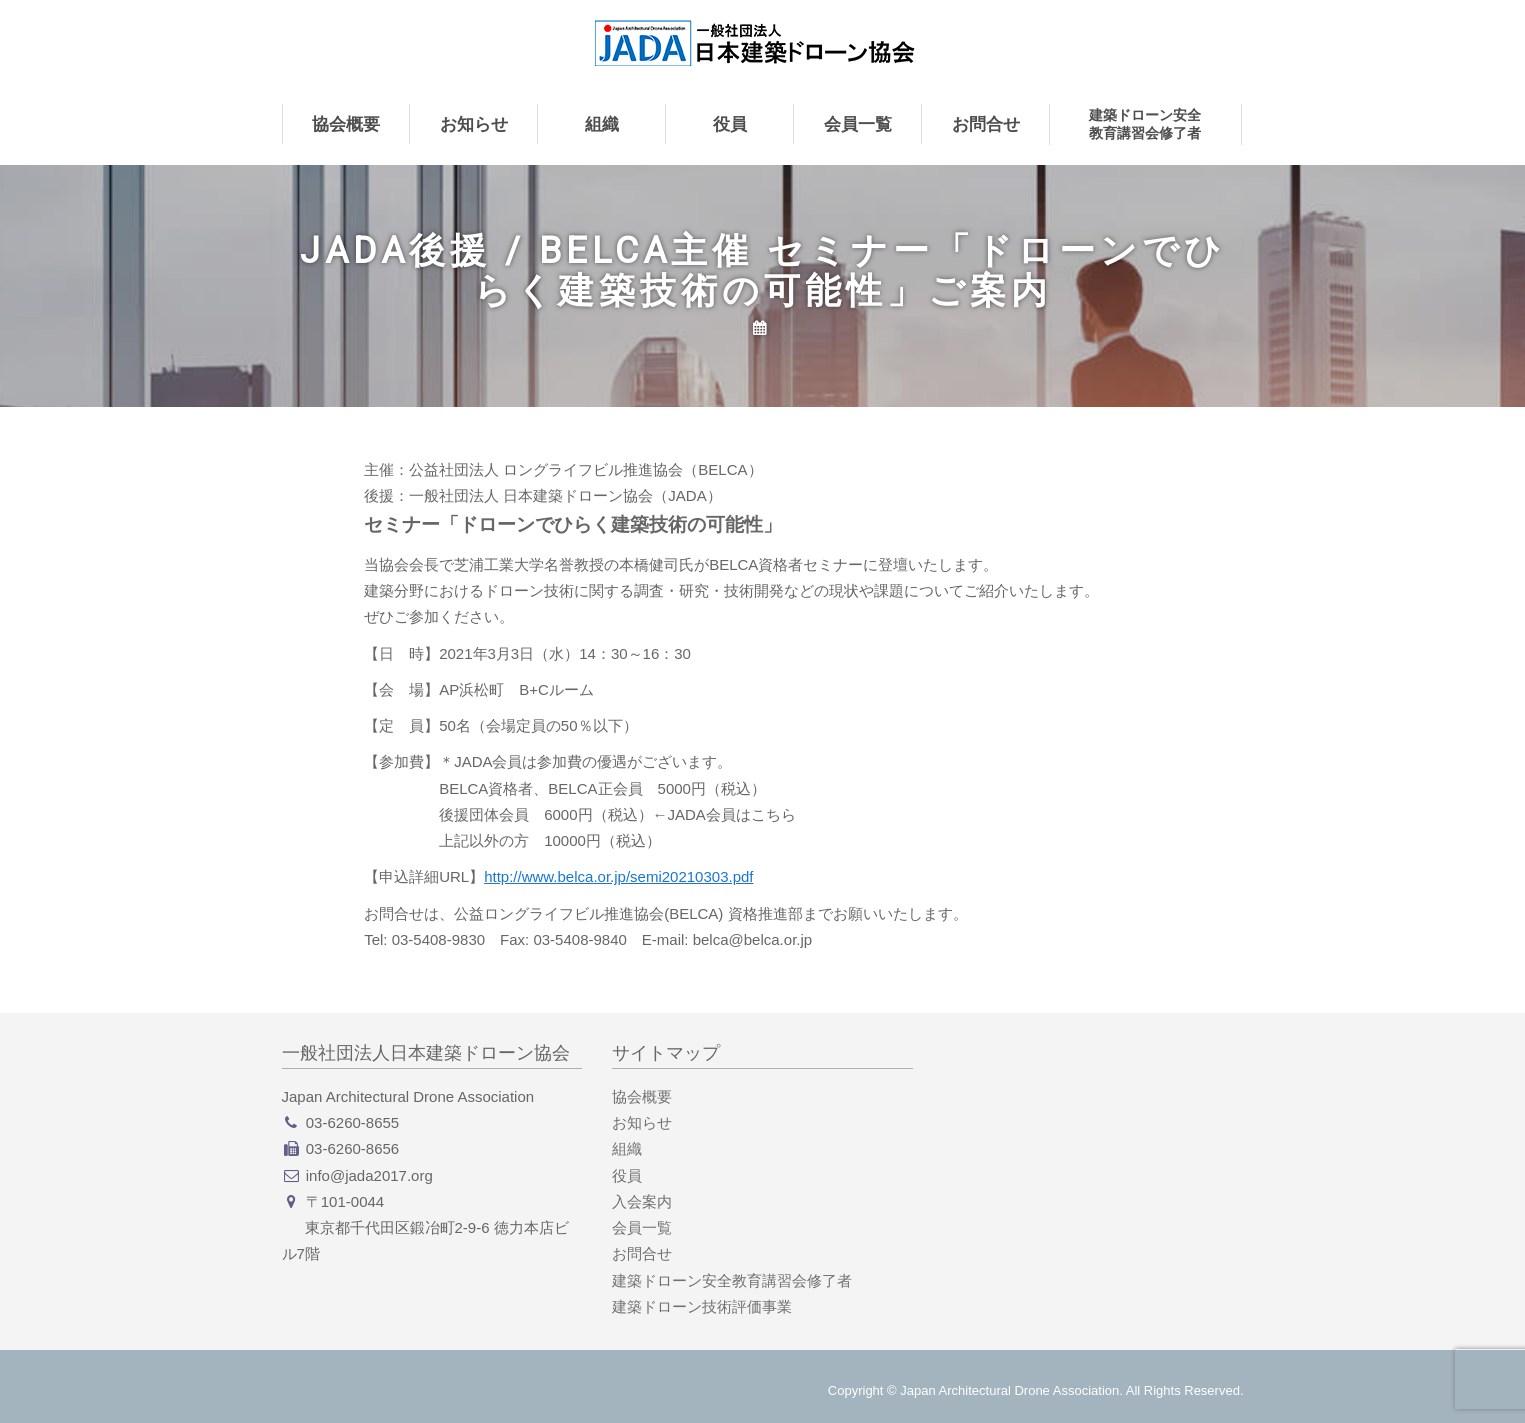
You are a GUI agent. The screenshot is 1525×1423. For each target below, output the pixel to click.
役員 (730, 124)
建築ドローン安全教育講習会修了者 (1145, 124)
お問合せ (986, 124)
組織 (602, 124)
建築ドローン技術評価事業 (702, 1306)
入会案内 (642, 1201)
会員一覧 (858, 124)
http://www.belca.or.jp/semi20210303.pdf (618, 876)
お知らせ (474, 124)
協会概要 (346, 124)
